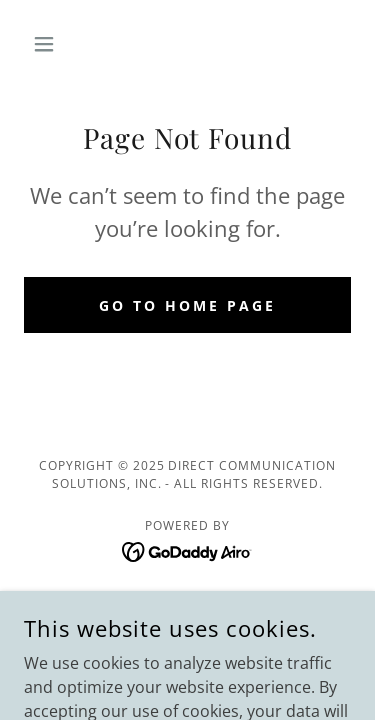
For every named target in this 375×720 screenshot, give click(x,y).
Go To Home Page (187, 305)
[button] (48, 44)
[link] (187, 550)
